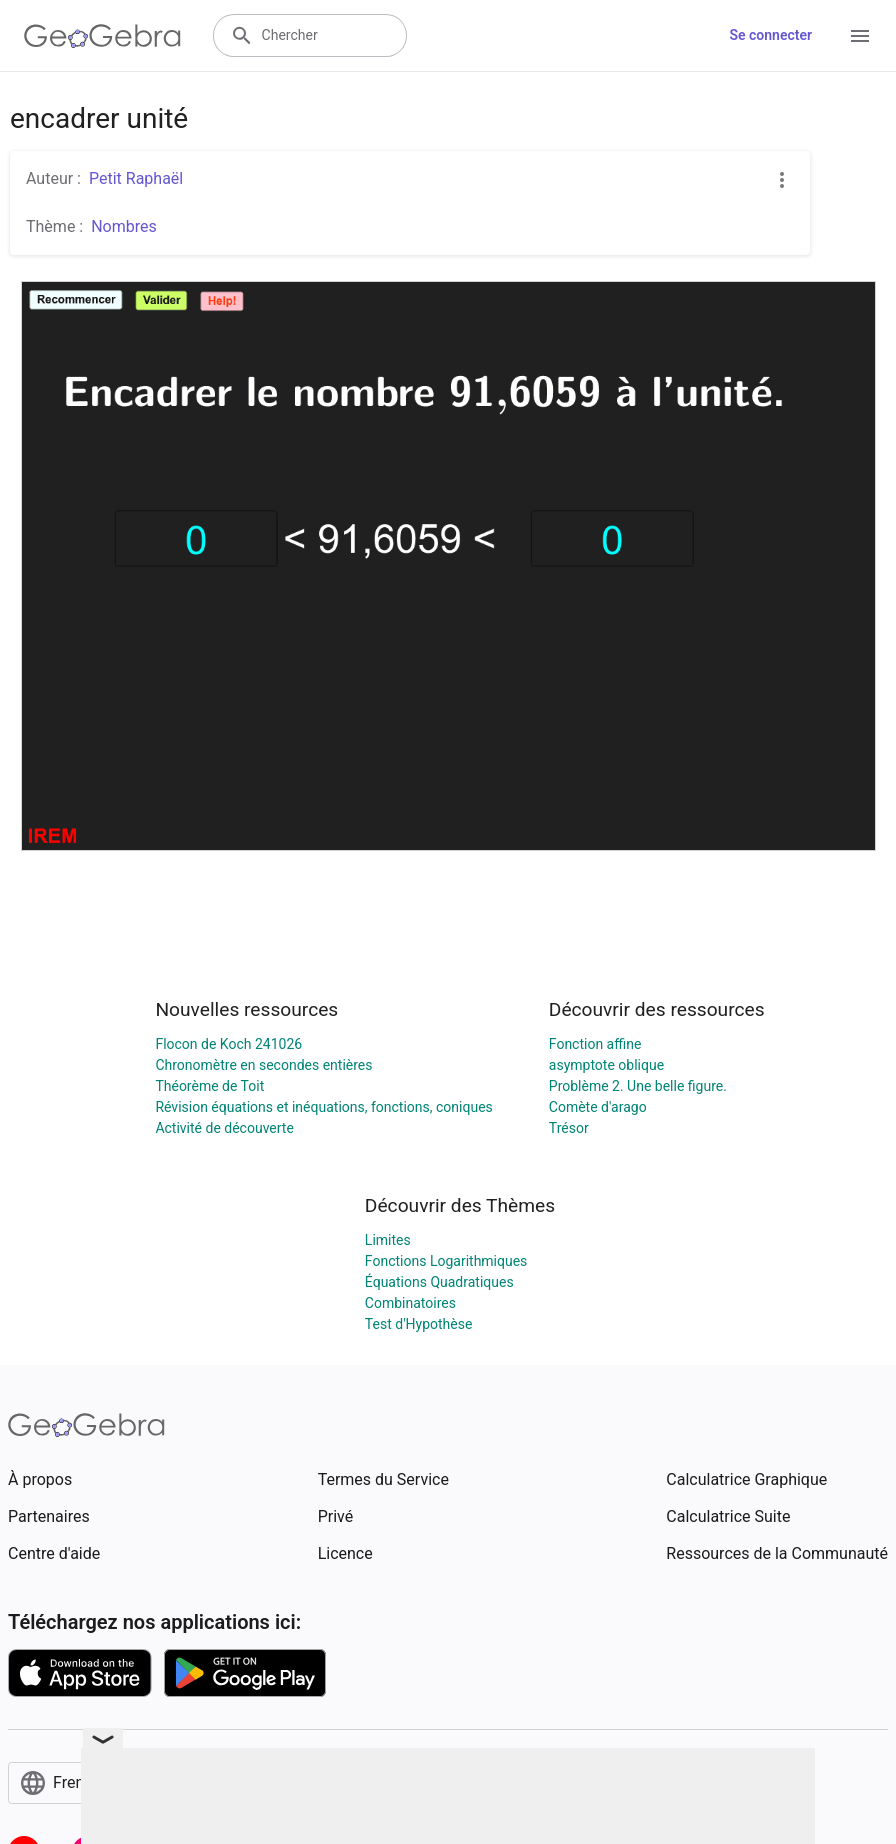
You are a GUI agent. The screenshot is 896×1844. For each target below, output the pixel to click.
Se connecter (770, 35)
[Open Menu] (860, 36)
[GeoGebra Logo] (102, 36)
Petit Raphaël (136, 178)
